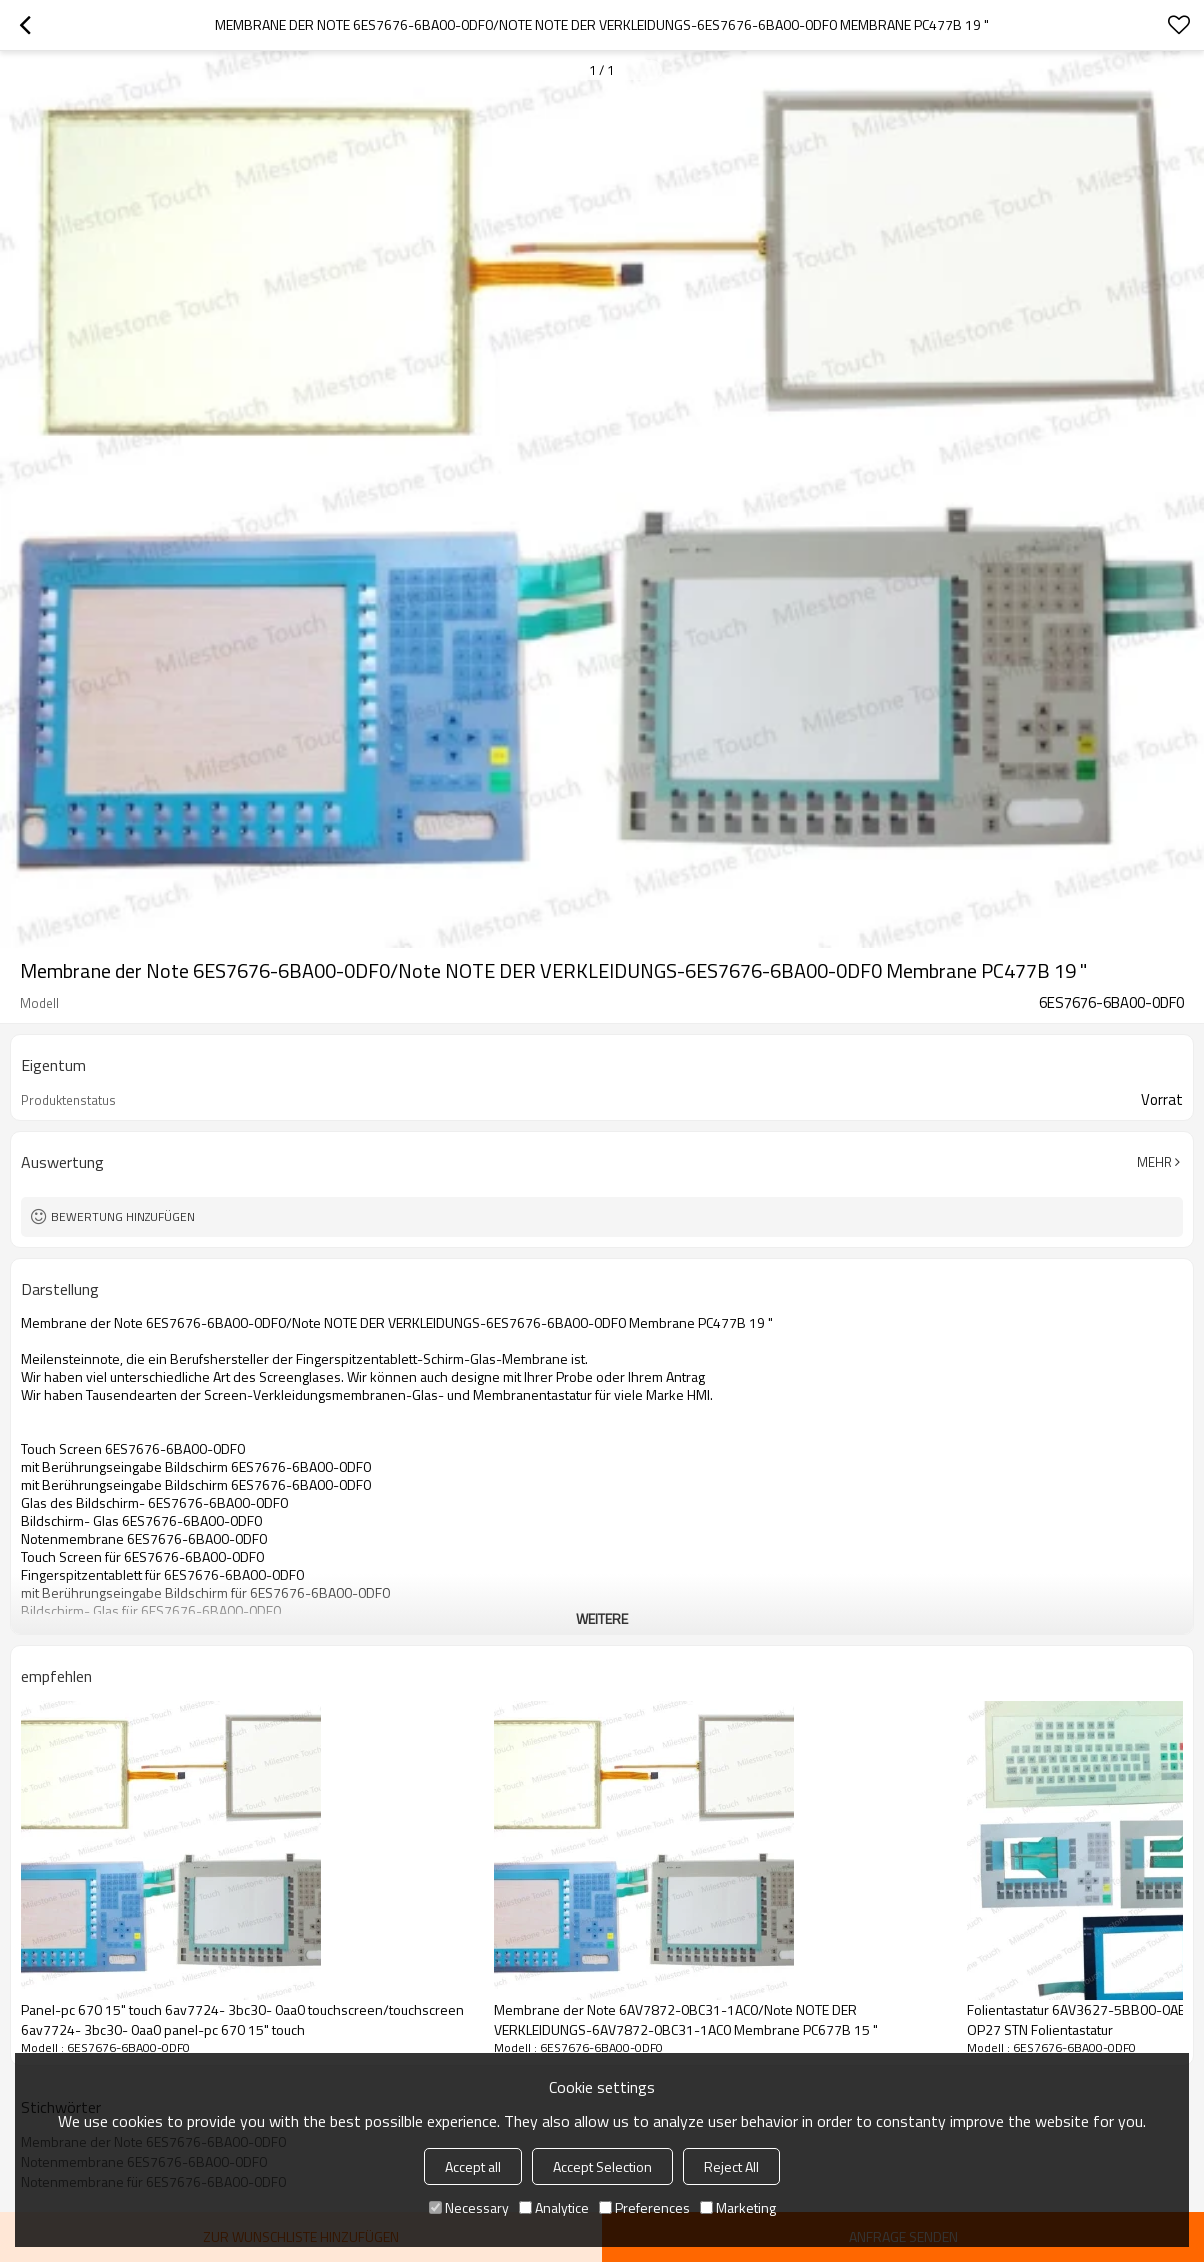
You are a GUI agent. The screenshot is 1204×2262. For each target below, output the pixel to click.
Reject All (731, 2166)
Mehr (1154, 1162)
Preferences (644, 2207)
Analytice (554, 2207)
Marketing (738, 2207)
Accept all (473, 2166)
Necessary (469, 2207)
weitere (602, 1618)
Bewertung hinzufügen (123, 1216)
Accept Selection (602, 2166)
